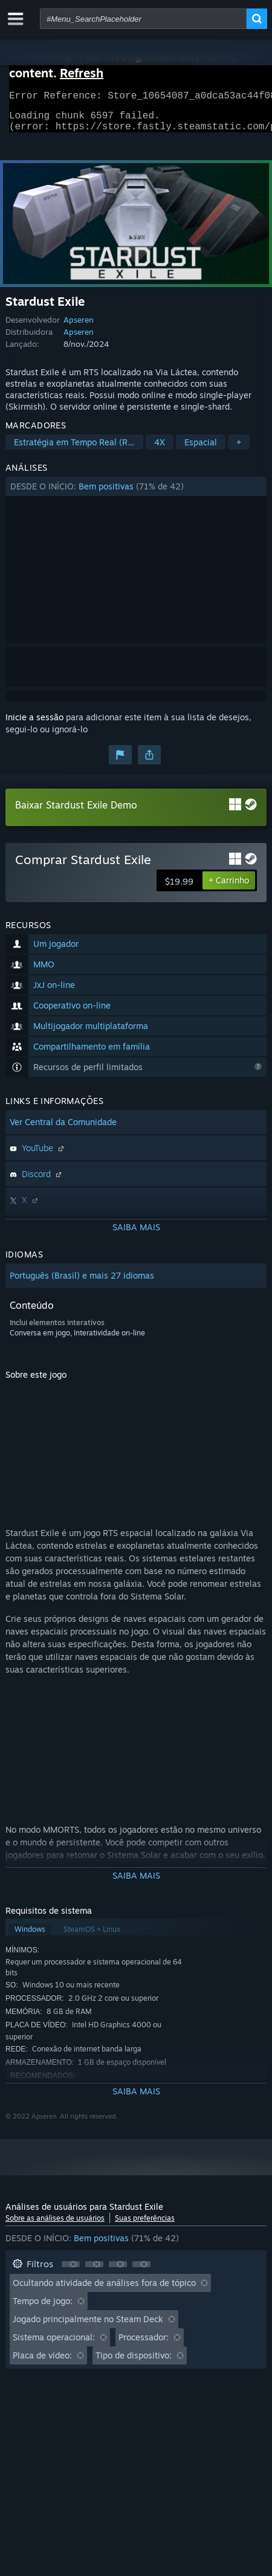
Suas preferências (145, 2225)
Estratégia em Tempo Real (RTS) (77, 449)
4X (159, 449)
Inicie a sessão (34, 724)
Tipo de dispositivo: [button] (134, 2362)
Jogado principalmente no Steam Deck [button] (88, 2326)
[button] (136, 493)
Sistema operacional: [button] (54, 2344)
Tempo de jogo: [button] (43, 2308)
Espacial (200, 449)
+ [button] (238, 449)
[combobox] (143, 18)
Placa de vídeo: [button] (42, 2362)
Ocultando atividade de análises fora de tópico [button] (104, 2290)
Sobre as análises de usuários (55, 2225)
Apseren (78, 327)
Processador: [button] (143, 2344)
